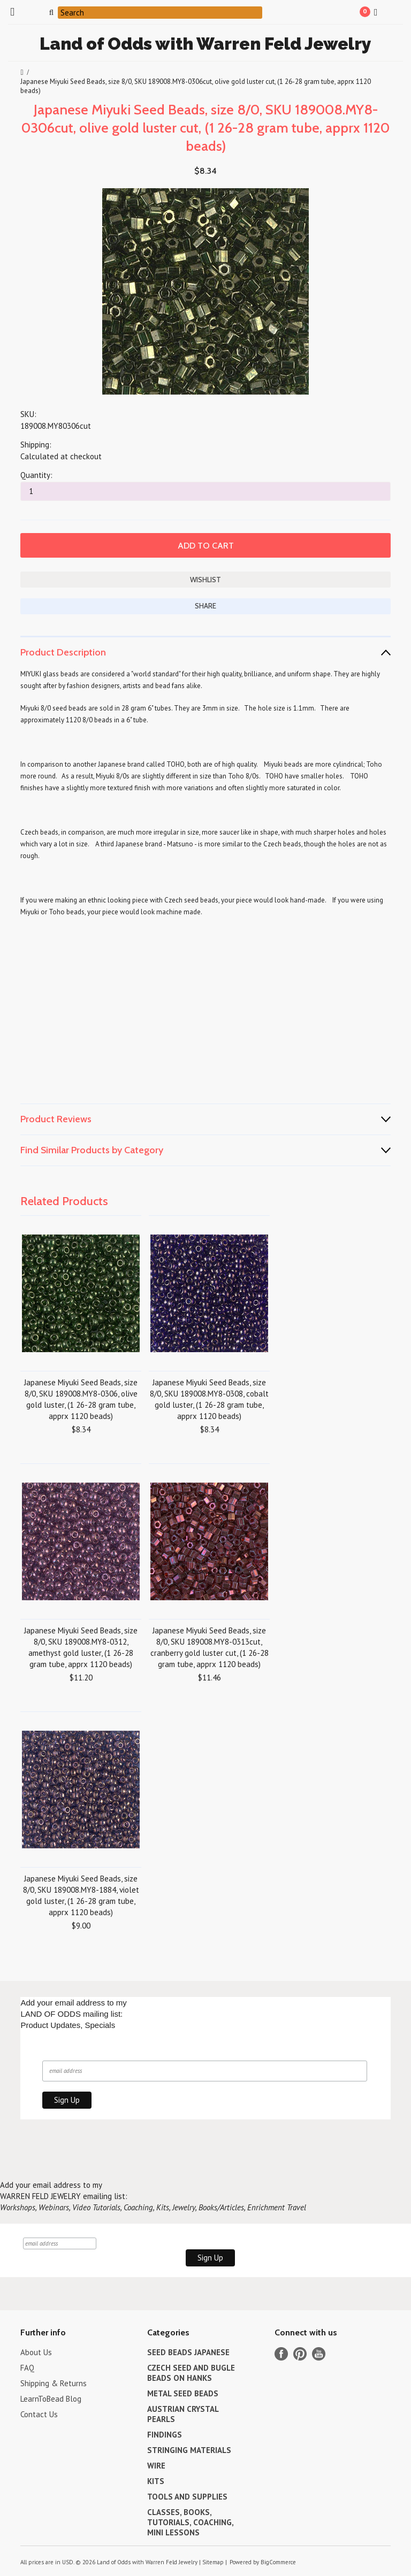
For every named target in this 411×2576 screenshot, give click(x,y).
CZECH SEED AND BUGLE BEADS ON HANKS (191, 2373)
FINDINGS (164, 2435)
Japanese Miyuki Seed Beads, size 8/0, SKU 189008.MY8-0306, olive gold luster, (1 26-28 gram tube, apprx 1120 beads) (81, 1399)
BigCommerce (278, 2562)
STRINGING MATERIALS (189, 2450)
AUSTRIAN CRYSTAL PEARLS (182, 2414)
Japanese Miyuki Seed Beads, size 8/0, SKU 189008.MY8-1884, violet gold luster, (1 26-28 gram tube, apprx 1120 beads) (81, 1895)
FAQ (27, 2368)
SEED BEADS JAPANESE (188, 2352)
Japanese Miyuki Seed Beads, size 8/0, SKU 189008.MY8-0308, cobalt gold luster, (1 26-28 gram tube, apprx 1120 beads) (209, 1399)
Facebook (281, 2354)
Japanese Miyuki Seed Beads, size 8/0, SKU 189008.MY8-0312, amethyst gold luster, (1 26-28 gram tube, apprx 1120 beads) (81, 1647)
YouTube (318, 2354)
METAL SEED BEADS (182, 2393)
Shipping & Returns (53, 2383)
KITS (155, 2481)
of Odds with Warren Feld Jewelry (205, 43)
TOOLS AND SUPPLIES (187, 2497)
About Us (36, 2352)
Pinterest (300, 2354)
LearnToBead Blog (50, 2399)
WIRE (156, 2466)
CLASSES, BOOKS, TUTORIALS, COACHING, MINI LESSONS (190, 2522)
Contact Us (39, 2414)
